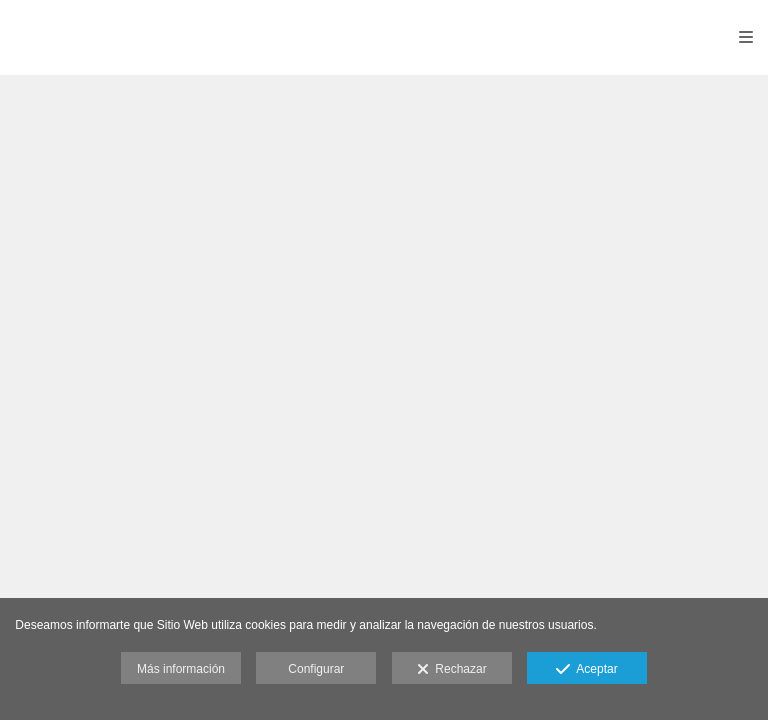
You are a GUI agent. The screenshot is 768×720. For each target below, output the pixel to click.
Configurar (316, 669)
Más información (181, 669)
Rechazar (452, 670)
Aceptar (586, 670)
